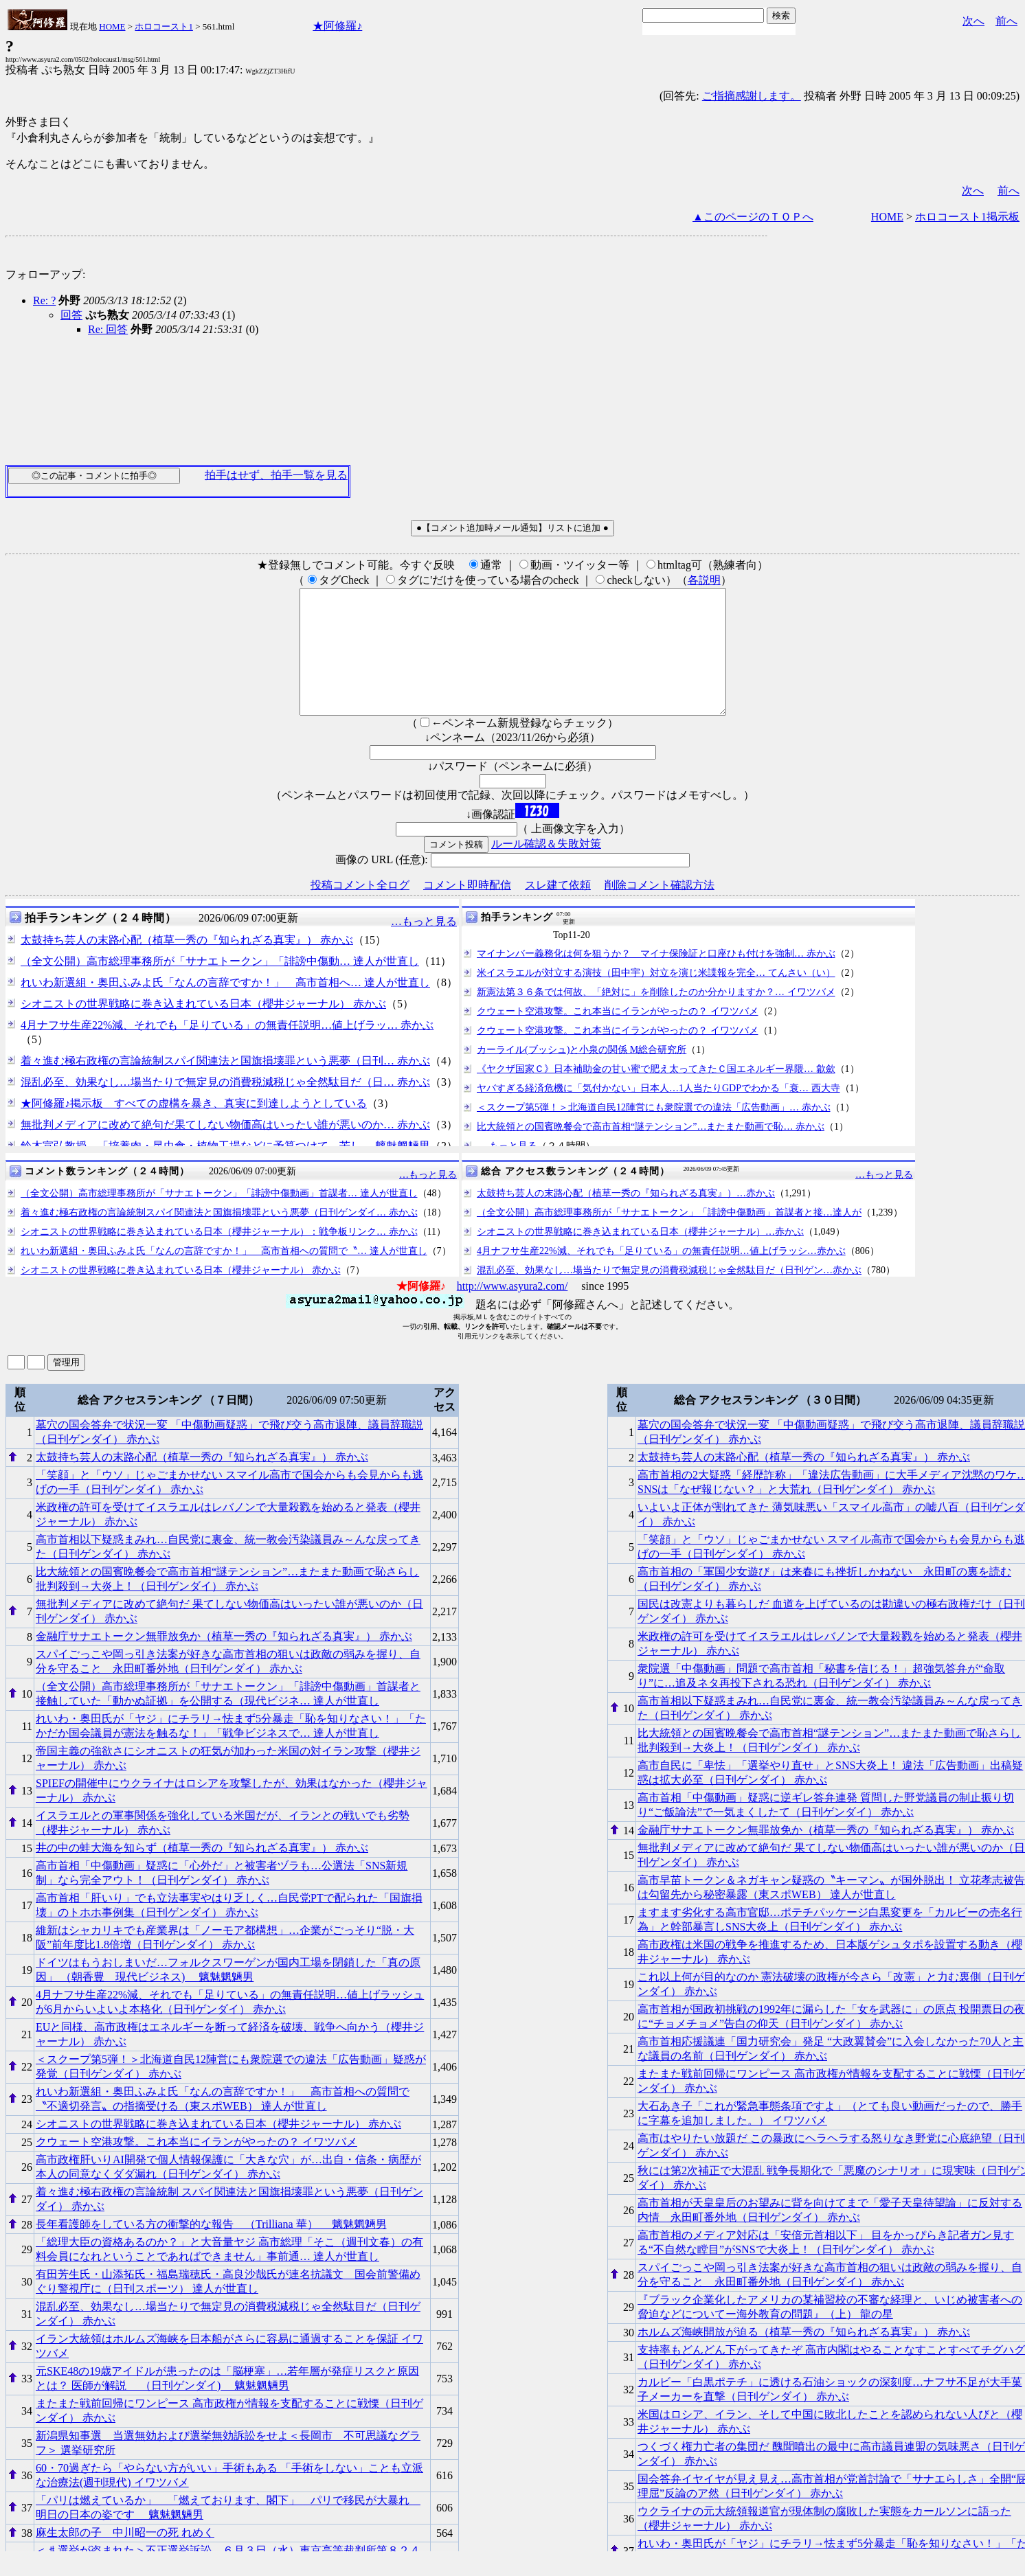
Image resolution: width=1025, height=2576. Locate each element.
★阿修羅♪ (337, 26)
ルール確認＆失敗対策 (546, 868)
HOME (112, 26)
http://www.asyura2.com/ (512, 1311)
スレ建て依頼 (558, 909)
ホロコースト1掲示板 (967, 217)
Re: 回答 (108, 329)
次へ (973, 21)
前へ (1006, 21)
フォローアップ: (45, 274)
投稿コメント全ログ (360, 909)
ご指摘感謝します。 (751, 96)
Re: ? (44, 300)
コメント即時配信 (467, 909)
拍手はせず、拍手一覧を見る (276, 475)
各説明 (704, 580)
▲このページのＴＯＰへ (752, 217)
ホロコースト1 (164, 26)
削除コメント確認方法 (659, 909)
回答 (71, 315)
